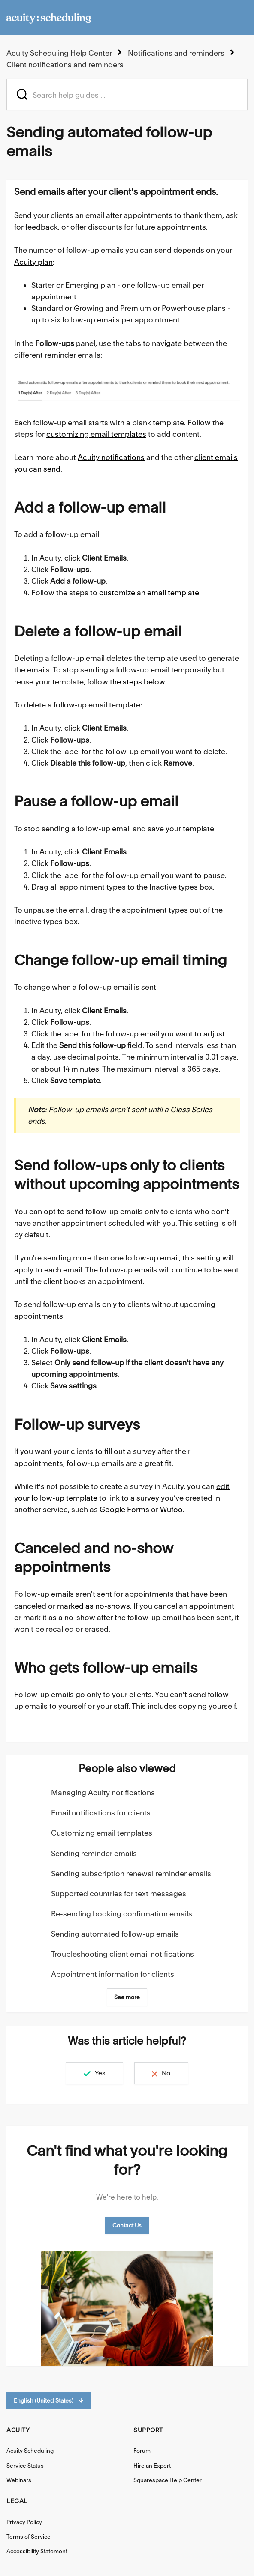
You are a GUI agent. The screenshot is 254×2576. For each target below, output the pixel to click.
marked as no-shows (93, 1605)
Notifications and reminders (176, 52)
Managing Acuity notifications (103, 1792)
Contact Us (127, 2225)
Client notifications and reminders (65, 64)
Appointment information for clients (112, 1974)
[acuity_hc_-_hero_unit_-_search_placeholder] (127, 94)
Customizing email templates (101, 1832)
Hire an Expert (152, 2465)
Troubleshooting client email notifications (122, 1953)
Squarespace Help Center (167, 2480)
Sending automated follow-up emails (115, 1933)
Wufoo (171, 1509)
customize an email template (149, 592)
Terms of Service (28, 2536)
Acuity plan (33, 261)
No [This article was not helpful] (167, 2073)
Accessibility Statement (36, 2551)
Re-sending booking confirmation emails (121, 1913)
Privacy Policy (24, 2522)
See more (127, 1997)
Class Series (191, 1109)
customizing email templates (96, 434)
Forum (142, 2450)
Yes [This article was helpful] (99, 2073)
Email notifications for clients (101, 1812)
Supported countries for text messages (118, 1893)
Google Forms (124, 1509)
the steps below (137, 681)
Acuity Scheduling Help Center (59, 52)
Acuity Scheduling (30, 2450)
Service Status (25, 2465)
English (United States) (48, 2400)
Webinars (18, 2480)
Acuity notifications (111, 457)
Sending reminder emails (94, 1853)
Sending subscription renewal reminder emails (131, 1873)
